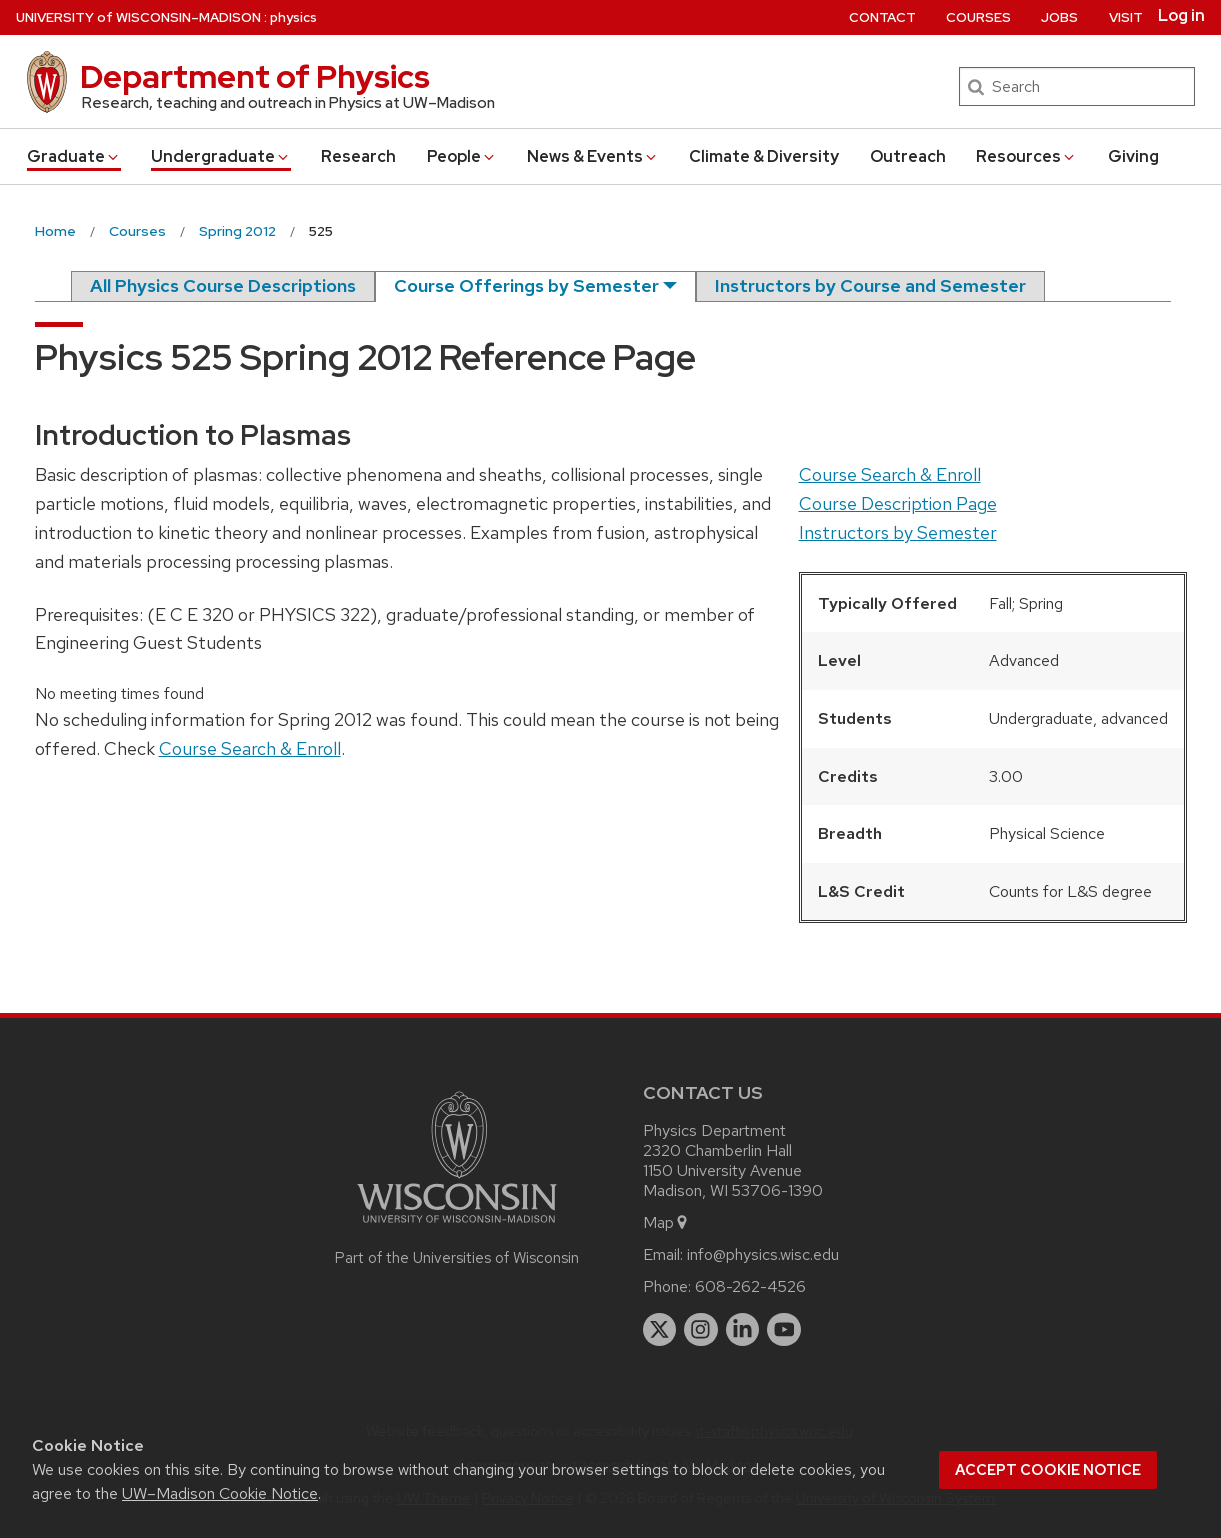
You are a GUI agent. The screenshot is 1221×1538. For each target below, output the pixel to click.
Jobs (1059, 17)
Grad (74, 156)
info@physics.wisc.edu (763, 1254)
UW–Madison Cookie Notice (220, 1493)
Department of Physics (255, 76)
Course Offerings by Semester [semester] (526, 285)
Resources (1026, 156)
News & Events (593, 156)
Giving (1133, 156)
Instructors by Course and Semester (870, 285)
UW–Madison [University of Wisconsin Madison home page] (138, 17)
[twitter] (660, 1330)
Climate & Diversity (764, 156)
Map (666, 1222)
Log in (1181, 16)
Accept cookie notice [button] (1048, 1470)
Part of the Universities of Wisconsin (457, 1258)
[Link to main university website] (457, 1226)
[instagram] (701, 1330)
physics (293, 17)
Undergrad (221, 156)
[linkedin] (743, 1330)
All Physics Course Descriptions (223, 285)
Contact (882, 17)
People (462, 156)
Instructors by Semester (898, 532)
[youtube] (784, 1330)
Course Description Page (898, 503)
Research (358, 156)
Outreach (908, 156)
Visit (1126, 17)
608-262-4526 (750, 1286)
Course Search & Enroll (890, 474)
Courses (978, 17)
